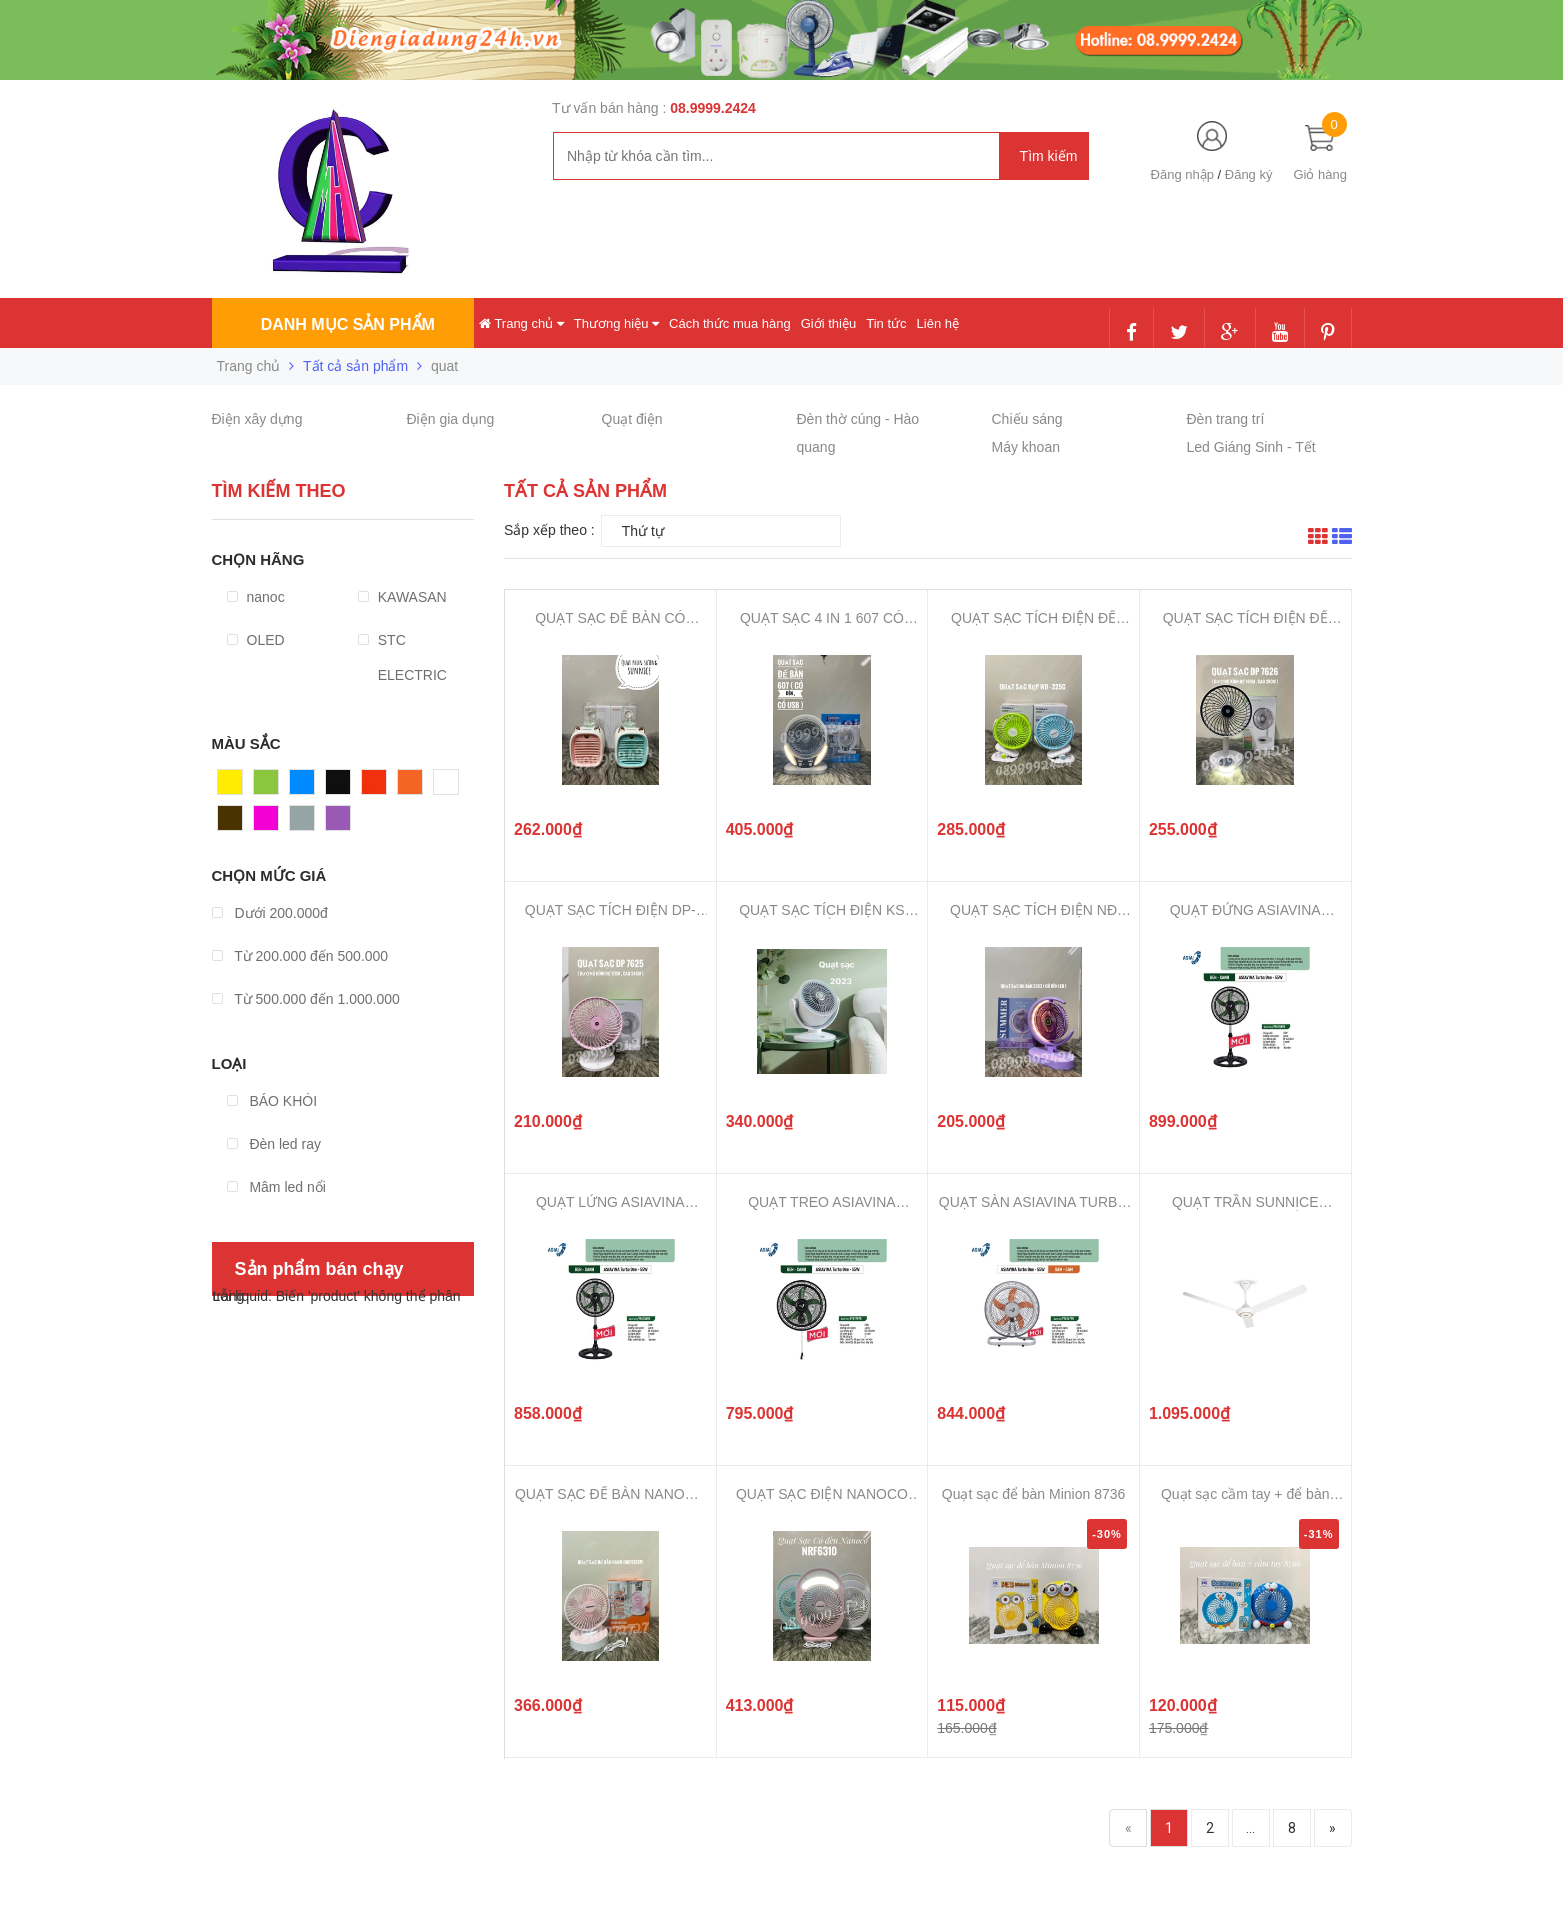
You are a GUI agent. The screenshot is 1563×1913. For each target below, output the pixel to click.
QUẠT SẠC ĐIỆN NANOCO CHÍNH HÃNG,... (822, 1494)
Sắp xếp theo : (549, 530)
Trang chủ (521, 323)
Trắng (452, 787)
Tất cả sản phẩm (355, 366)
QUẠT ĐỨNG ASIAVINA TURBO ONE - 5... (1245, 910)
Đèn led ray (274, 1144)
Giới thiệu (828, 323)
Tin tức (886, 323)
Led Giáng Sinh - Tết (1251, 447)
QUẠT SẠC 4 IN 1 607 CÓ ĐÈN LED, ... (822, 618)
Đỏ (371, 787)
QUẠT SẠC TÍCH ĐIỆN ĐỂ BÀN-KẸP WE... (1033, 618)
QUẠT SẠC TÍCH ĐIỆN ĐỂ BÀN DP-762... (1245, 618)
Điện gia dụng (451, 419)
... (1250, 1828)
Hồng (271, 823)
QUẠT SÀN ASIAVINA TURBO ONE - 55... (1034, 1202)
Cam (413, 787)
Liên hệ (938, 323)
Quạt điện (632, 419)
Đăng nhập (1182, 174)
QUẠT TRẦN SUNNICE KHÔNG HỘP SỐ (1245, 1202)
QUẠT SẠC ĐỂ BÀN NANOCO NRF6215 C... (610, 1494)
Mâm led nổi (276, 1187)
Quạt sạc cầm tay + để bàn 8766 (1245, 1494)
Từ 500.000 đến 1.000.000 (306, 999)
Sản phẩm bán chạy (319, 1269)
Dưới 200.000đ (270, 913)
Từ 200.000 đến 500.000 (300, 956)
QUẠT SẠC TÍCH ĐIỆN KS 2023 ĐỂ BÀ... (822, 910)
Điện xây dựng (257, 419)
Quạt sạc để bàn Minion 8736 (1034, 1494)
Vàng (234, 787)
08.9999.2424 (713, 108)
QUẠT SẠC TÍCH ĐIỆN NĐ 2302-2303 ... (1033, 910)
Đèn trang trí (1226, 419)
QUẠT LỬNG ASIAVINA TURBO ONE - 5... (610, 1202)
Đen (339, 787)
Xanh (270, 787)
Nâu (231, 823)
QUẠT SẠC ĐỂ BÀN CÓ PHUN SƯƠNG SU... (610, 618)
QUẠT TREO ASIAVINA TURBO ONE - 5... (821, 1202)
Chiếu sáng (1027, 419)
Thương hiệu (616, 323)
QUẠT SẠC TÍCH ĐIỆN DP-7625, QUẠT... (610, 910)
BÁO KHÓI (272, 1101)
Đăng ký (1249, 174)
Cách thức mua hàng (730, 323)
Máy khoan (1026, 447)
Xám (304, 823)
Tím (338, 823)
